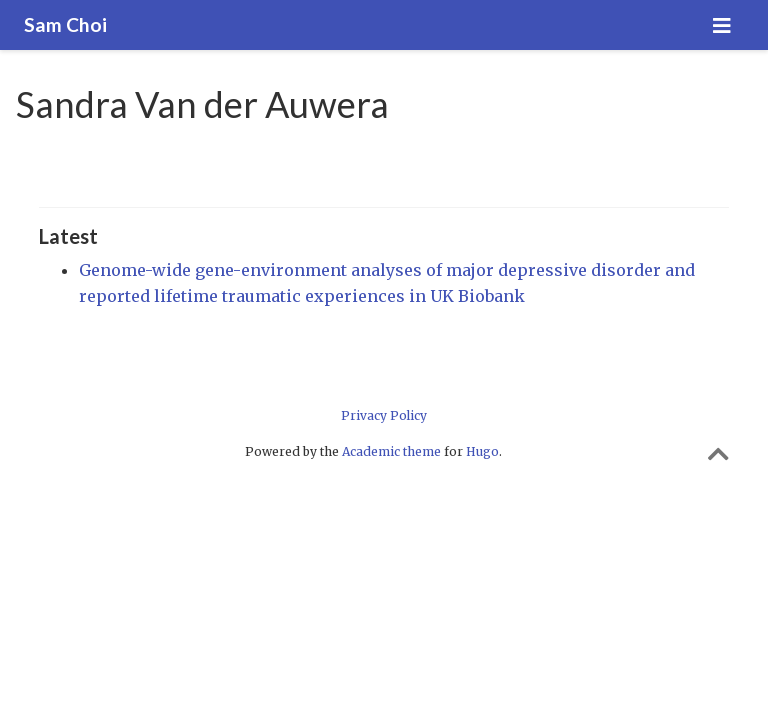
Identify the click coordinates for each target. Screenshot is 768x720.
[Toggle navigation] (722, 25)
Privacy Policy (384, 415)
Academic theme (391, 451)
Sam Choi (65, 24)
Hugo (482, 451)
